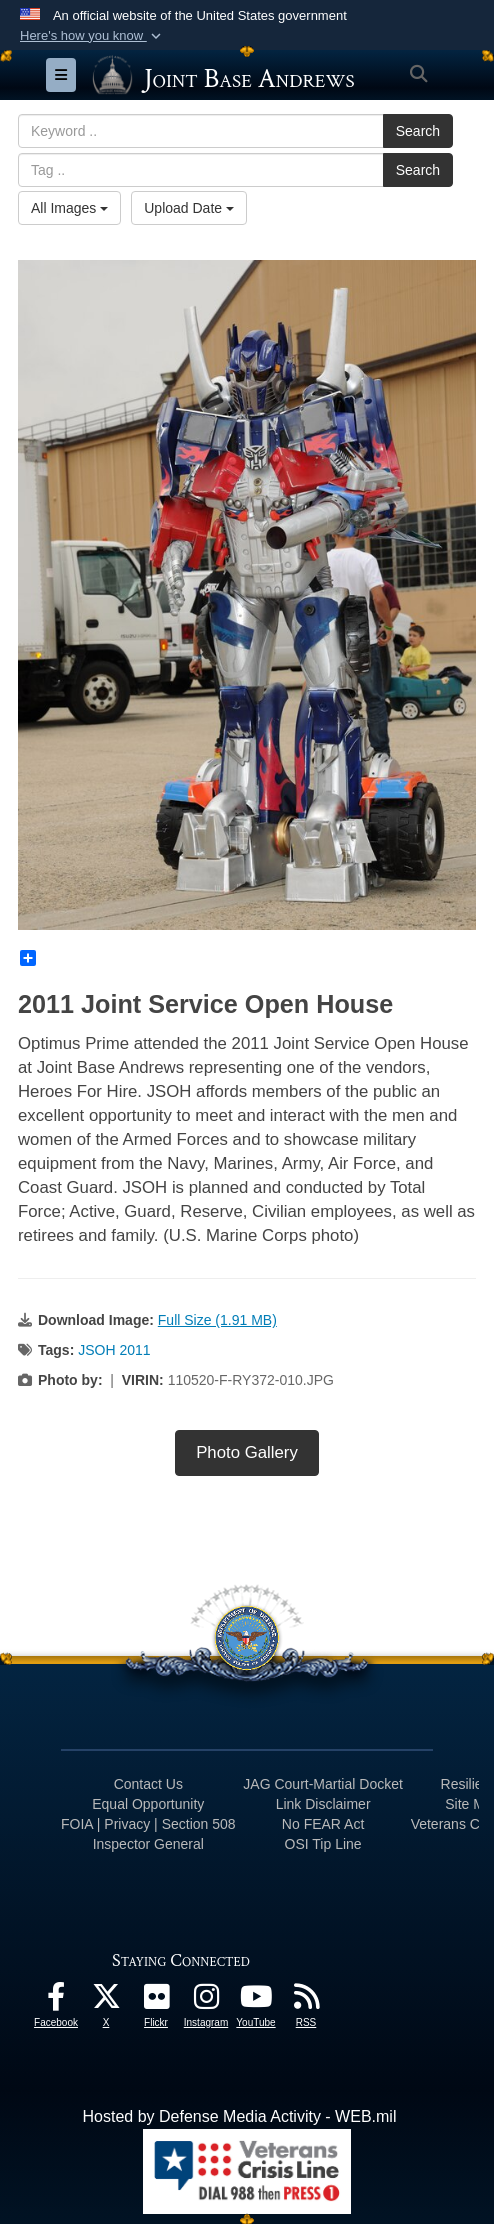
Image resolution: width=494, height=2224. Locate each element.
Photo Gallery (247, 1452)
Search (418, 131)
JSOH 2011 (114, 1350)
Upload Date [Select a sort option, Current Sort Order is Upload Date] (189, 208)
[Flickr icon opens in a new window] (156, 2001)
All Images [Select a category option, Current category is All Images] (69, 208)
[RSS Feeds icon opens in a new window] (306, 2001)
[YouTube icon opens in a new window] (256, 2001)
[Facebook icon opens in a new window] (56, 2001)
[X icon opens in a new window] (106, 2001)
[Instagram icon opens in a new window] (206, 2001)
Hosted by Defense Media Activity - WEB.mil (240, 2116)
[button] (92, 36)
